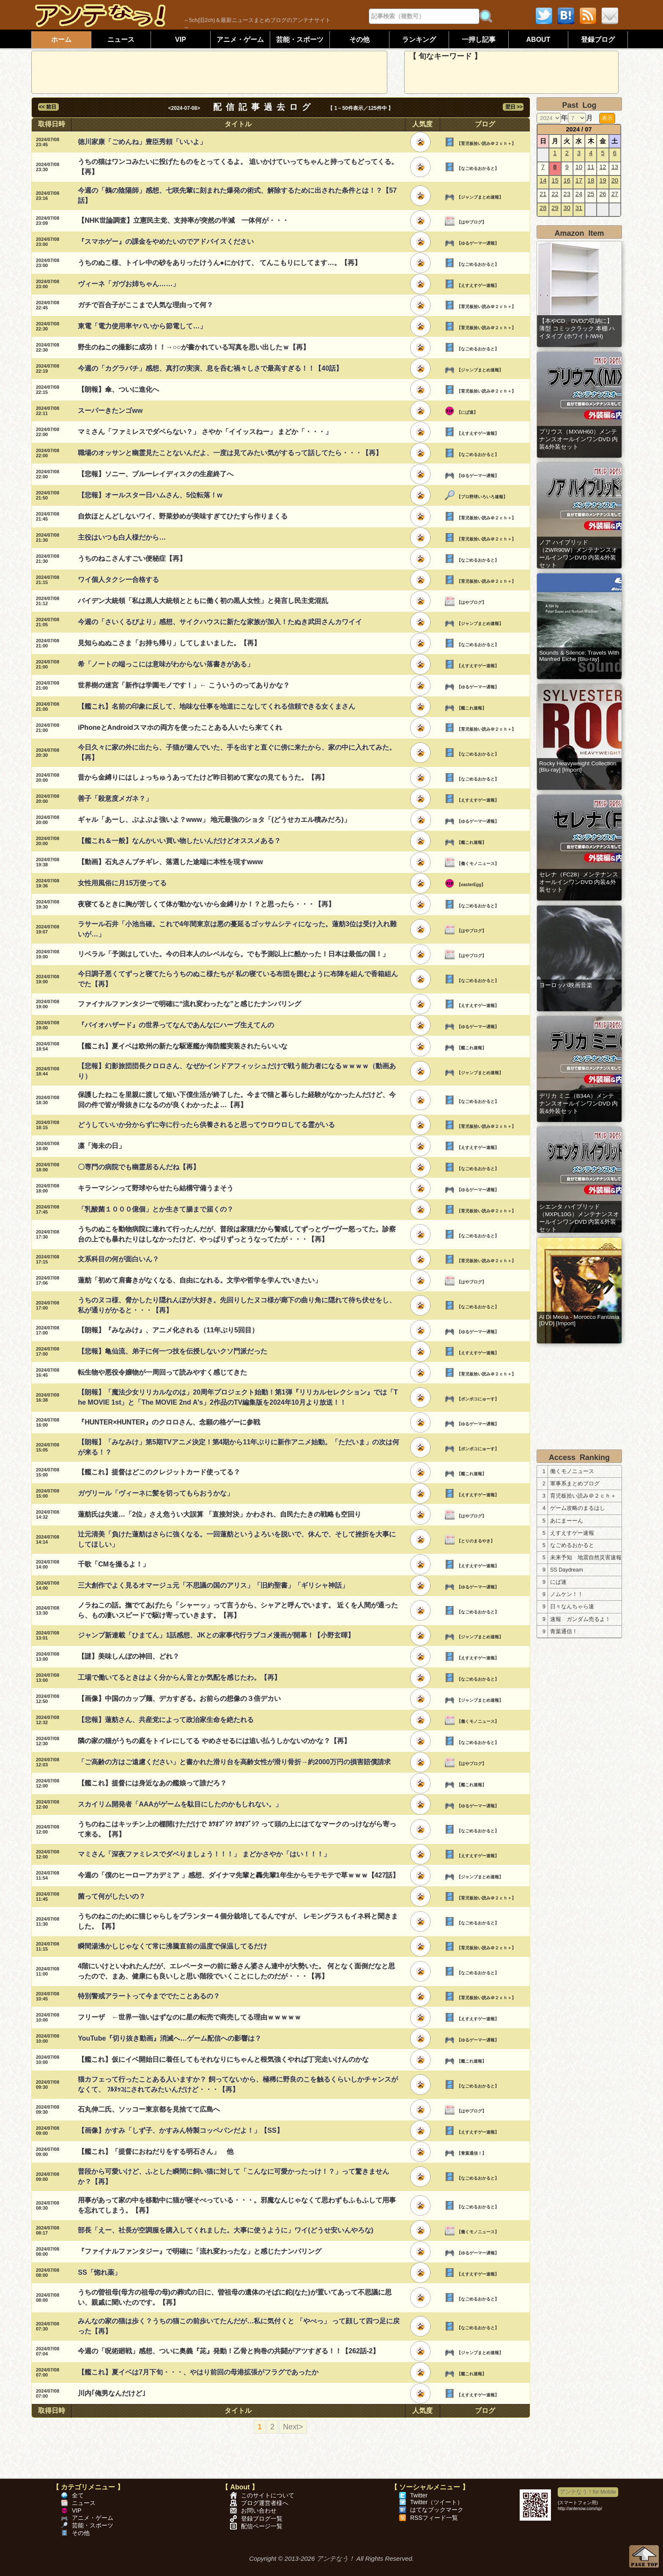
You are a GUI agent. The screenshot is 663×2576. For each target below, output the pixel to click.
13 (614, 167)
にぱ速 (558, 1582)
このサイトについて (267, 2495)
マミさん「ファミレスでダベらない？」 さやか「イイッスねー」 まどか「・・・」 (205, 431)
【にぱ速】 (467, 412)
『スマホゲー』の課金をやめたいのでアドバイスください (166, 241)
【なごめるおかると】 (478, 168)
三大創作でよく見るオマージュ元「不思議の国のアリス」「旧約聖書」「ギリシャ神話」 (213, 1585)
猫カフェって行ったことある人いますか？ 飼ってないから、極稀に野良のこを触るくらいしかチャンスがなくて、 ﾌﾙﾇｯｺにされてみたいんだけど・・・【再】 (237, 2084)
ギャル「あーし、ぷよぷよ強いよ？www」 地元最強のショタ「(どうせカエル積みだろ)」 (214, 819)
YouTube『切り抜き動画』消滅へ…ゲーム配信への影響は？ (169, 2038)
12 (602, 167)
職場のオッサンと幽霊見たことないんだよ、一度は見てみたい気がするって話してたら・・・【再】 (230, 452)
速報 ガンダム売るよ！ (580, 1619)
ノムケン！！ (566, 1594)
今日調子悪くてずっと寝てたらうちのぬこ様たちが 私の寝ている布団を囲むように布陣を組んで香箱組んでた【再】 (237, 979)
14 (543, 180)
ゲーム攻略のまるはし (577, 1508)
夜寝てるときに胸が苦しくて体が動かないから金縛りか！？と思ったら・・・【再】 (206, 904)
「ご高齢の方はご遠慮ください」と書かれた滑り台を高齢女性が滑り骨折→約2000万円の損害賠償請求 (234, 1762)
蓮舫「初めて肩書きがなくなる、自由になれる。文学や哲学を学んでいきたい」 (199, 1280)
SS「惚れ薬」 (99, 2272)
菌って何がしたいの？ (111, 1896)
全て (78, 2495)
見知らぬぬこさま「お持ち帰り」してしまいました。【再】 (169, 643)
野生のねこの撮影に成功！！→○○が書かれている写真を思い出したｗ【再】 (193, 347)
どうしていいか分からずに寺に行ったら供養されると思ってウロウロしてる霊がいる (206, 1124)
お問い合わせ (259, 2511)
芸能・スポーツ (299, 39)
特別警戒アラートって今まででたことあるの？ (149, 1996)
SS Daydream (566, 1570)
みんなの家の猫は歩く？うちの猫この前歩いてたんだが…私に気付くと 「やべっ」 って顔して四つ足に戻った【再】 (239, 2326)
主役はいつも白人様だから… (122, 537)
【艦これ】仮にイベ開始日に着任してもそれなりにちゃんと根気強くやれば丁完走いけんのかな (223, 2059)
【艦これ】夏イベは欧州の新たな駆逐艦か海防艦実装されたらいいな (183, 1046)
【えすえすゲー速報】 (478, 285)
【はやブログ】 (471, 222)
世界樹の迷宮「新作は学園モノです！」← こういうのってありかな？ (183, 685)
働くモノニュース (572, 1471)
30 (567, 208)
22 (554, 194)
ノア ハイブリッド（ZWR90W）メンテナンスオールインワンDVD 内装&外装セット (578, 553)
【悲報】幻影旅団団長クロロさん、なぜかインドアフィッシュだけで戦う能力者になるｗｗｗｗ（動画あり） (237, 1071)
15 (554, 180)
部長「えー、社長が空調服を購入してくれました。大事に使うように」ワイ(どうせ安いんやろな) (225, 2230)
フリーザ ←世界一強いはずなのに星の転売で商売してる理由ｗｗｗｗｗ (189, 2017)
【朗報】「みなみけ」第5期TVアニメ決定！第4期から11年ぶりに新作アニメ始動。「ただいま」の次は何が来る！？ (238, 1447)
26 (602, 194)
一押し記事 (479, 39)
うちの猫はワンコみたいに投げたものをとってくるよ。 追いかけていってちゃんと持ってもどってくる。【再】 (237, 166)
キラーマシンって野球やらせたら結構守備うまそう (155, 1188)
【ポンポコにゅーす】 (478, 1399)
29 (554, 208)
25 (590, 194)
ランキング (419, 39)
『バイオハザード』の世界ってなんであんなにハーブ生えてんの (176, 1025)
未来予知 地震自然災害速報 (586, 1558)
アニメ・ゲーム (240, 39)
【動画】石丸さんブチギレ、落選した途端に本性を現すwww (170, 861)
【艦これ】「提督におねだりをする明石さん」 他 (155, 2151)
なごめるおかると (572, 1545)
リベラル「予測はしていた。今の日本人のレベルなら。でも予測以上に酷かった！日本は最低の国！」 (233, 954)
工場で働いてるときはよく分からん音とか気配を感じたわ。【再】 (179, 1677)
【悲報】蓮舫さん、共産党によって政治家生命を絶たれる (166, 1719)
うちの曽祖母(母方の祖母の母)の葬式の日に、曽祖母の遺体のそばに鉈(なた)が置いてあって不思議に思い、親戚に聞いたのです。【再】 (234, 2297)
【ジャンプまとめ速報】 (480, 197)
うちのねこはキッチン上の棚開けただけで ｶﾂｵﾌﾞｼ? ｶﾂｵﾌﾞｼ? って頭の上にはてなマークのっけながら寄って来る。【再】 (237, 1829)
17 (578, 180)
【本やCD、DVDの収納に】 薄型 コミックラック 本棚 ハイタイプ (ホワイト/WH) (577, 328)
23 (567, 194)
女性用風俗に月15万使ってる (122, 883)
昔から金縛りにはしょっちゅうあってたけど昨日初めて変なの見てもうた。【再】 (203, 777)
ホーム (61, 39)
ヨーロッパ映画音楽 (565, 985)
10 (578, 167)
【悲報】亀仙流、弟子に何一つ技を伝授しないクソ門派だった (172, 1351)
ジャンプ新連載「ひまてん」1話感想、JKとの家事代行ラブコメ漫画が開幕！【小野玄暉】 (216, 1635)
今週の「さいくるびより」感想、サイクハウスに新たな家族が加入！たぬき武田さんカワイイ (220, 621)
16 (567, 180)
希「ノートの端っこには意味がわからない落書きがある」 (166, 664)
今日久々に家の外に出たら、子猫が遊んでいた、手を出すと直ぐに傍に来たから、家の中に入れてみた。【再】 (237, 752)
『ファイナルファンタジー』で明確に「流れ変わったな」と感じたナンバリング (199, 2251)
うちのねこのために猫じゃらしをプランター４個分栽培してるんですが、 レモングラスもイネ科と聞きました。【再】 (237, 1921)
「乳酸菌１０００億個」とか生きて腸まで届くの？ (155, 1209)
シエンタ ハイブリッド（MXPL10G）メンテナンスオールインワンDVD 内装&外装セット (579, 1218)
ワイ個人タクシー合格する (118, 579)
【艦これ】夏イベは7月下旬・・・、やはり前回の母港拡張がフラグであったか (198, 2372)
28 (543, 208)
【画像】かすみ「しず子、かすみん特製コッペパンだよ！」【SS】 (180, 2130)
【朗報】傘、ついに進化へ (118, 389)
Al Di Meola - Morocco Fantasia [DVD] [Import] (579, 1320)
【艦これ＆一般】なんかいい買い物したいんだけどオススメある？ (179, 840)
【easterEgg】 (471, 884)
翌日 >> (513, 107)
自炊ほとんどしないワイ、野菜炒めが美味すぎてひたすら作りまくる (183, 516)
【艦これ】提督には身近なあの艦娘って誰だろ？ (152, 1783)
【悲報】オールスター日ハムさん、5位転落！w (150, 495)
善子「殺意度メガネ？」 (115, 798)
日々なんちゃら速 (572, 1607)
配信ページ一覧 (261, 2526)
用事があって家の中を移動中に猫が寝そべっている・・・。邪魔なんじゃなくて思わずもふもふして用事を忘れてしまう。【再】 (237, 2205)
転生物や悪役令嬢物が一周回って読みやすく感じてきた (162, 1372)
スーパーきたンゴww (110, 410)
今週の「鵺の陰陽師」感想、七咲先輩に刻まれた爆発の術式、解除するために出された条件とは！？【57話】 (237, 195)
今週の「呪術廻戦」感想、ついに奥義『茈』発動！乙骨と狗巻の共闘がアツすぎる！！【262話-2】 (228, 2351)
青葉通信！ (564, 1632)
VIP (180, 39)
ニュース (120, 39)
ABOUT (538, 39)
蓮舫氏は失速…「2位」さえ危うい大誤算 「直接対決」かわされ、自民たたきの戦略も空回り (219, 1514)
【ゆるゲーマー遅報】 (478, 243)
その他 (359, 39)
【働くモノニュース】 (478, 863)
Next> (293, 2427)
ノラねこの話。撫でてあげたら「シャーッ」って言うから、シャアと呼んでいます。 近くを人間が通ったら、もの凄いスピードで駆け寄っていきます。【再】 (237, 1610)
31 (578, 208)
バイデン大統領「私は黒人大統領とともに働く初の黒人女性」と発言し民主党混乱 (203, 600)
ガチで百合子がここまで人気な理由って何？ (145, 304)
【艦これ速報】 (471, 708)
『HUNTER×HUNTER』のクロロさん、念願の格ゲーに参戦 (169, 1422)
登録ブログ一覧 (261, 2518)
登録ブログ (598, 39)
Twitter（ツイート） (436, 2502)
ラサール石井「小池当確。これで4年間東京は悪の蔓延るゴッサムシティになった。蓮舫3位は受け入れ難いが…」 (237, 929)
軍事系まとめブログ (575, 1484)
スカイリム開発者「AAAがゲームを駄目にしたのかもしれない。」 (180, 1804)
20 (614, 180)
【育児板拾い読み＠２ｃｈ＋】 (486, 143)
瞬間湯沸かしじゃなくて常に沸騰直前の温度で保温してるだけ (172, 1946)
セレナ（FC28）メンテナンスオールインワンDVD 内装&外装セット (578, 882)
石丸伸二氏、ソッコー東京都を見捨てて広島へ (149, 2109)
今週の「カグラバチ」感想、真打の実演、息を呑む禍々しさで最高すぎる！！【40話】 (210, 368)
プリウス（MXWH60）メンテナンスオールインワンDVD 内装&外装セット (578, 439)
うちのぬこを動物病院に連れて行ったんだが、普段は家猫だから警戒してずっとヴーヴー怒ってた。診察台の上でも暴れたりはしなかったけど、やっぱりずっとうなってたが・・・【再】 (237, 1234)
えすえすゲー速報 (572, 1533)
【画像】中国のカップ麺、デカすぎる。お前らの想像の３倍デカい (179, 1698)
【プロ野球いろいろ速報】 (482, 496)
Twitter (418, 2495)
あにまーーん (566, 1521)
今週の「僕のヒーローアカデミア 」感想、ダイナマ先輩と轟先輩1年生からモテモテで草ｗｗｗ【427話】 (238, 1875)
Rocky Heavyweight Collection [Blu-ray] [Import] (577, 766)
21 (543, 194)
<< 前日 (48, 107)
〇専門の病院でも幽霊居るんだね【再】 (139, 1167)
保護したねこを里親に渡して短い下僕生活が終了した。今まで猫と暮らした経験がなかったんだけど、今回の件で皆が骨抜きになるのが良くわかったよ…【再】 (237, 1099)
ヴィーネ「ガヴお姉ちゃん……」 (128, 283)
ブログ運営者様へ (264, 2503)
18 (590, 180)
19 (602, 180)
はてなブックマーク (436, 2510)
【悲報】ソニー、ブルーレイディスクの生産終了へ (155, 474)
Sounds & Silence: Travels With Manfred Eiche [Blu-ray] (579, 655)
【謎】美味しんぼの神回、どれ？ (128, 1656)
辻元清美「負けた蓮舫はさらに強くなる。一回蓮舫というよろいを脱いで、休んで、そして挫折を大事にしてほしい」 (237, 1539)
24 (578, 194)
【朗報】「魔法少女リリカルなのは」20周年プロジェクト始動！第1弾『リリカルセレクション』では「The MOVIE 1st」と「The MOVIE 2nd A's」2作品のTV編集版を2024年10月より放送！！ (237, 1397)
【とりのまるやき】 (476, 1541)
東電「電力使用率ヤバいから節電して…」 (142, 326)
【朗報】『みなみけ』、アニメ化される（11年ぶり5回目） (168, 1330)
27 (614, 194)
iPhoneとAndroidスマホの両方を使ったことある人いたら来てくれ (180, 727)
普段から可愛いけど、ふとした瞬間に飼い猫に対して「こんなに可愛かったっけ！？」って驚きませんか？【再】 (233, 2176)
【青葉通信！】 (471, 2153)
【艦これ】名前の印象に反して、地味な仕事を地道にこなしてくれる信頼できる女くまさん (216, 706)
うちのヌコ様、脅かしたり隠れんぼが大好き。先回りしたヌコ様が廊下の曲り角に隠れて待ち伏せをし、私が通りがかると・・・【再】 (237, 1305)
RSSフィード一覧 (434, 2517)
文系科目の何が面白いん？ (118, 1259)
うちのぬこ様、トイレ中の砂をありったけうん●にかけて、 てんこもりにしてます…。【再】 (219, 262)
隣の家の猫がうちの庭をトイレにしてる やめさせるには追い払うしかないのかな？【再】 (214, 1740)
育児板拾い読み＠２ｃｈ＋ (583, 1496)
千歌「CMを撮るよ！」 (113, 1564)
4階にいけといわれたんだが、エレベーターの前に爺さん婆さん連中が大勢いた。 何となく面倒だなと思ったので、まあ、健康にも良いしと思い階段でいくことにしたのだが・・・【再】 (236, 1971)
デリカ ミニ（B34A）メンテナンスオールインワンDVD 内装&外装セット (578, 1103)
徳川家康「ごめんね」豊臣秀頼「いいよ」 (142, 141)
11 (590, 167)
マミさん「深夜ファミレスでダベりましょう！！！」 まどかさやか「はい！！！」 (204, 1854)
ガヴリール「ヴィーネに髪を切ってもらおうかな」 (155, 1493)
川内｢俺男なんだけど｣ (111, 2393)
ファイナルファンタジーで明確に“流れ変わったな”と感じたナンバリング (189, 1003)
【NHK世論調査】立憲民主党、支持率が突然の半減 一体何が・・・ (183, 220)
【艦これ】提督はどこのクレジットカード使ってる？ (159, 1472)
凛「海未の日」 (101, 1145)
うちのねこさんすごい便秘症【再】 (132, 558)
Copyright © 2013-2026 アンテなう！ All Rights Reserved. (331, 2558)
